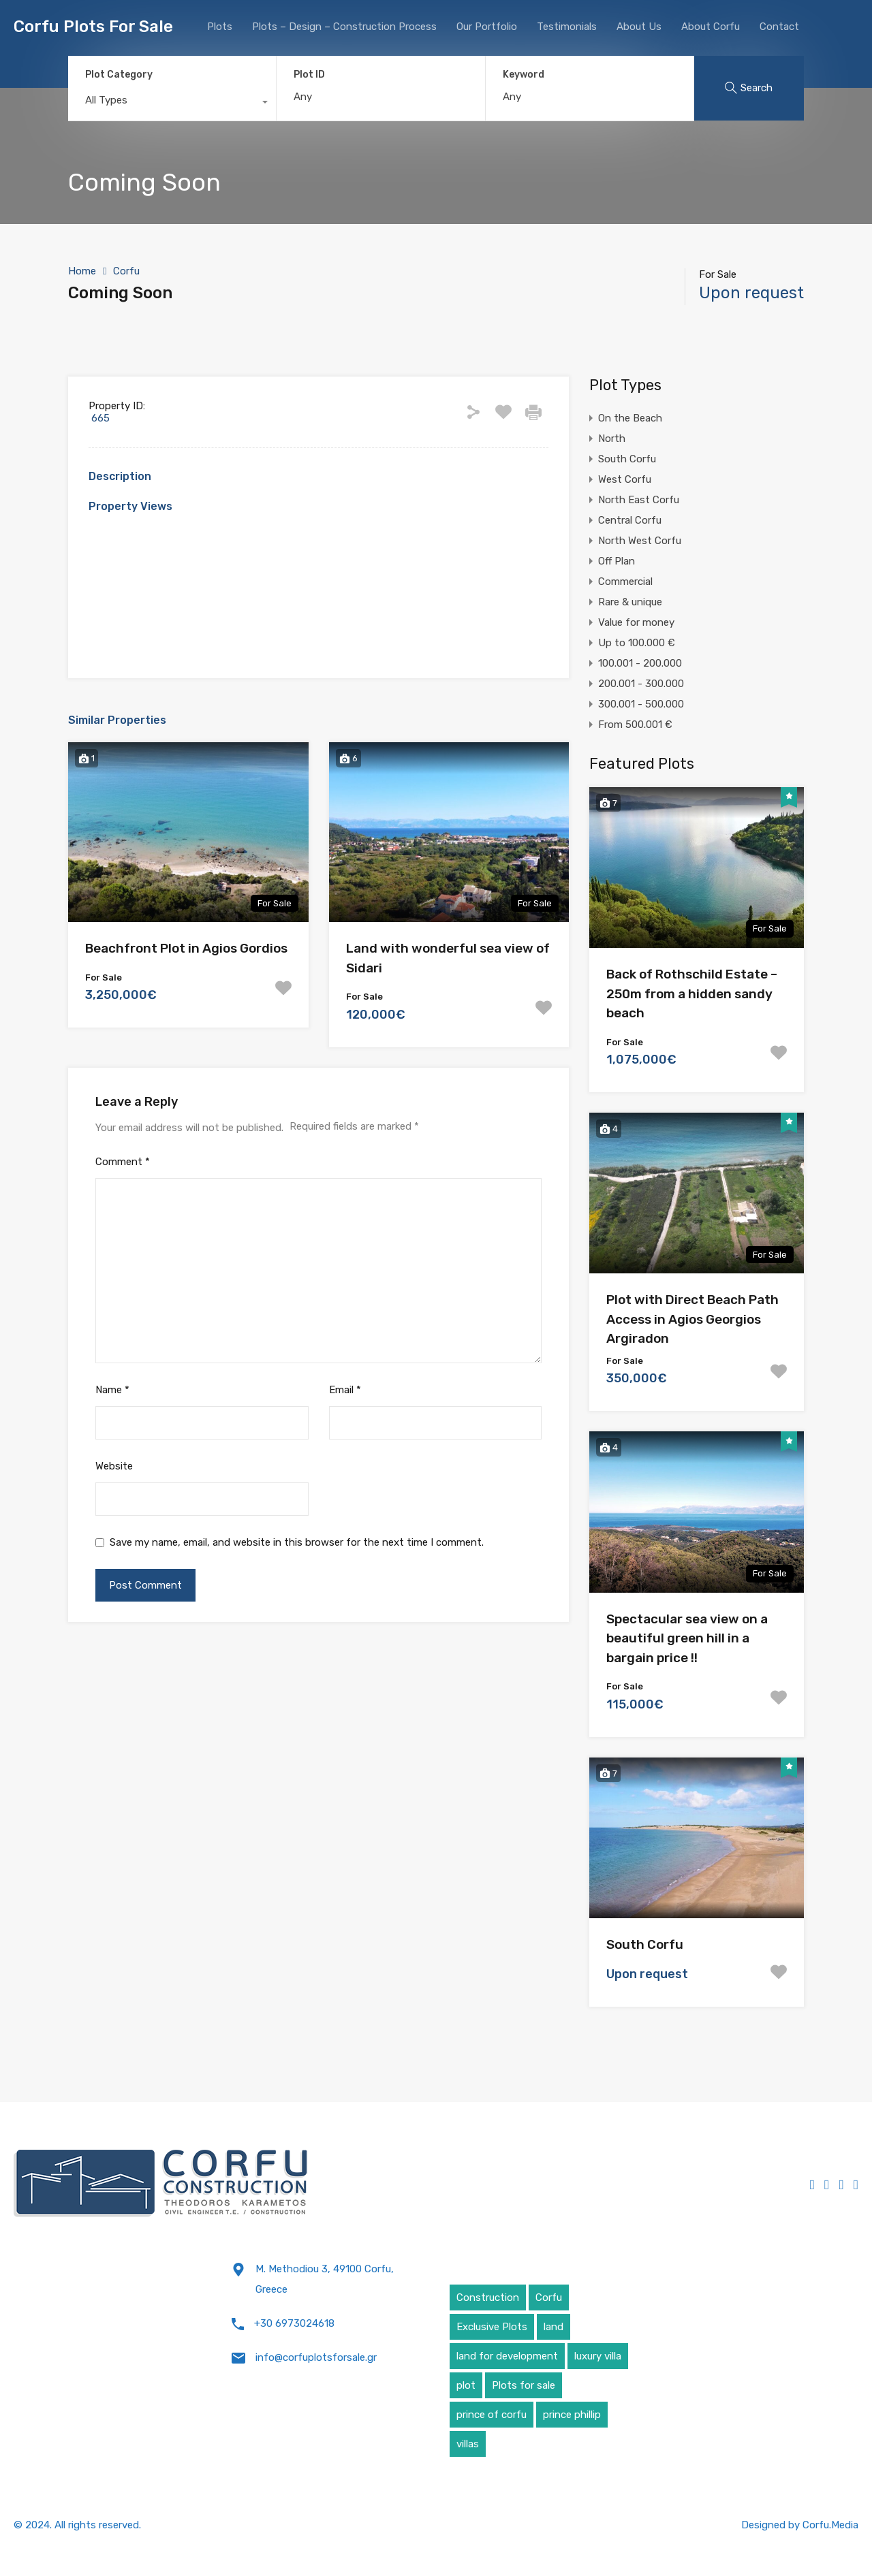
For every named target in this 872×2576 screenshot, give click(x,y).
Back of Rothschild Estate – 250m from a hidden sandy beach (691, 993)
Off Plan (616, 561)
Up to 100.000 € (636, 643)
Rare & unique (630, 602)
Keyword (523, 74)
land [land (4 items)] (553, 2327)
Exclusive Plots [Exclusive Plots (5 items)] (491, 2327)
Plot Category (119, 74)
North (611, 438)
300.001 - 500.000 (641, 704)
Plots (219, 26)
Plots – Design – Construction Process (344, 26)
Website (114, 1466)
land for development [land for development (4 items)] (507, 2356)
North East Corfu (638, 500)
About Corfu (710, 26)
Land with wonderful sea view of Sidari (448, 958)
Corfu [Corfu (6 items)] (548, 2297)
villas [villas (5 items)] (467, 2444)
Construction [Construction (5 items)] (487, 2297)
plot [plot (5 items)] (466, 2385)
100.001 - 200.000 (640, 663)
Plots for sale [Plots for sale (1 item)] (523, 2385)
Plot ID (309, 74)
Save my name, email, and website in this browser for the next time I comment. (297, 1542)
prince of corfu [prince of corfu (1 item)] (491, 2414)
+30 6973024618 (294, 2323)
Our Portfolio (486, 26)
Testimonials (567, 26)
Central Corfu (629, 520)
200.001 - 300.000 (641, 684)
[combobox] (172, 103)
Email (345, 1390)
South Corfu (627, 459)
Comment (122, 1162)
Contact (779, 26)
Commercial (625, 581)
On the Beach (630, 418)
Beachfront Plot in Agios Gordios (186, 948)
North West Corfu (639, 541)
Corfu (126, 271)
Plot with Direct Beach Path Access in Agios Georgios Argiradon (692, 1319)
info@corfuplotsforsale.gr (316, 2357)
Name (112, 1390)
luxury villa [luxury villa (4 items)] (597, 2356)
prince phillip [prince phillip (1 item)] (572, 2414)
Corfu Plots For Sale (93, 26)
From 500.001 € (635, 724)
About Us (639, 26)
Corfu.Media (830, 2525)
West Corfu (624, 479)
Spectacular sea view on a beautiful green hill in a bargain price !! (687, 1638)
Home (82, 271)
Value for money (636, 622)
